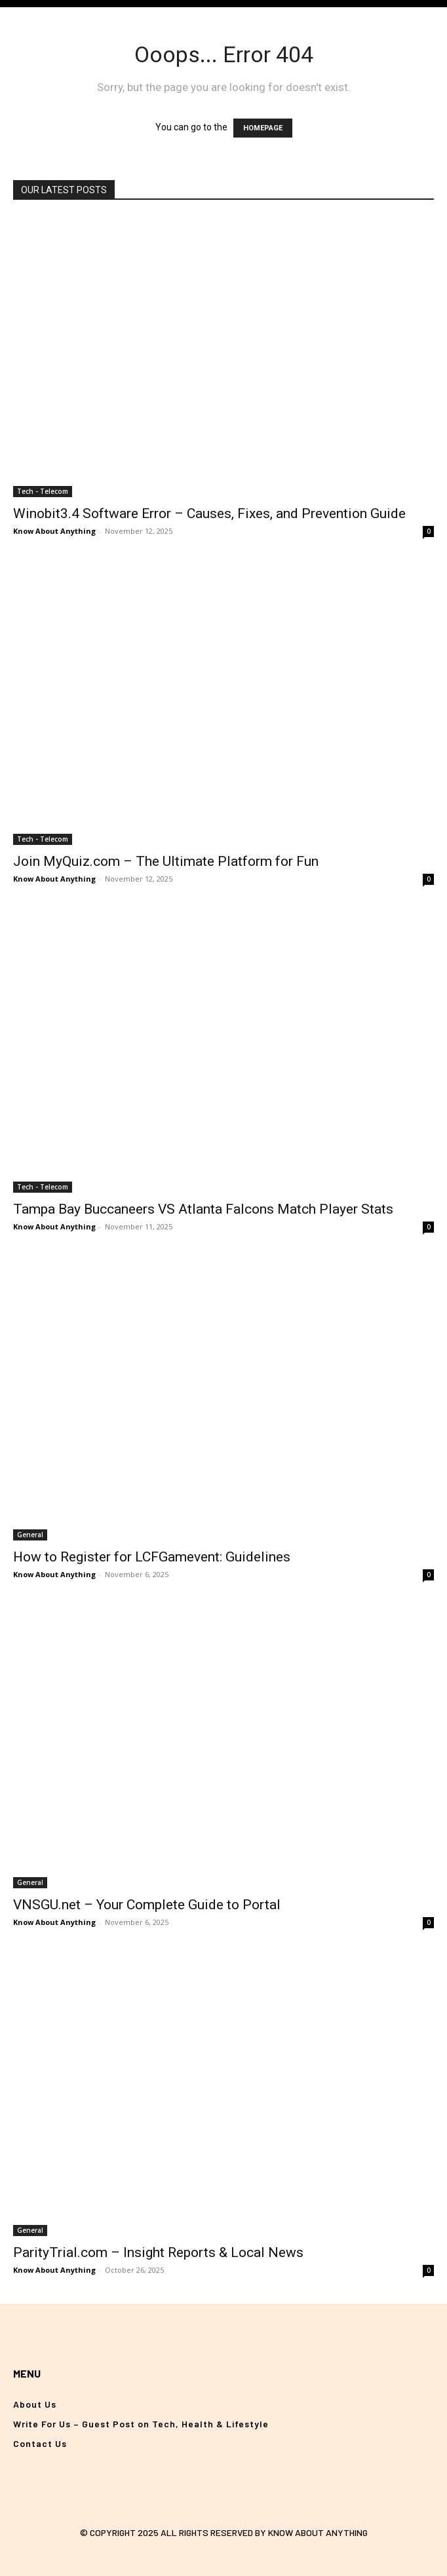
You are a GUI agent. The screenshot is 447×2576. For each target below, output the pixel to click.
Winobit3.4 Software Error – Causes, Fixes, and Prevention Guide (209, 513)
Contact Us (40, 2443)
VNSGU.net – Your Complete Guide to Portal (147, 1905)
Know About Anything (54, 531)
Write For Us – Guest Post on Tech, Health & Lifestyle (141, 2423)
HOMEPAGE (262, 128)
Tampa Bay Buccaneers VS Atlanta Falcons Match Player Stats (203, 1209)
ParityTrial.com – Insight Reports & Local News (158, 2252)
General (30, 1534)
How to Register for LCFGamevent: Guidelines (151, 1557)
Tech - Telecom (42, 491)
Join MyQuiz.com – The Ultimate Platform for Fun (166, 861)
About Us (34, 2404)
